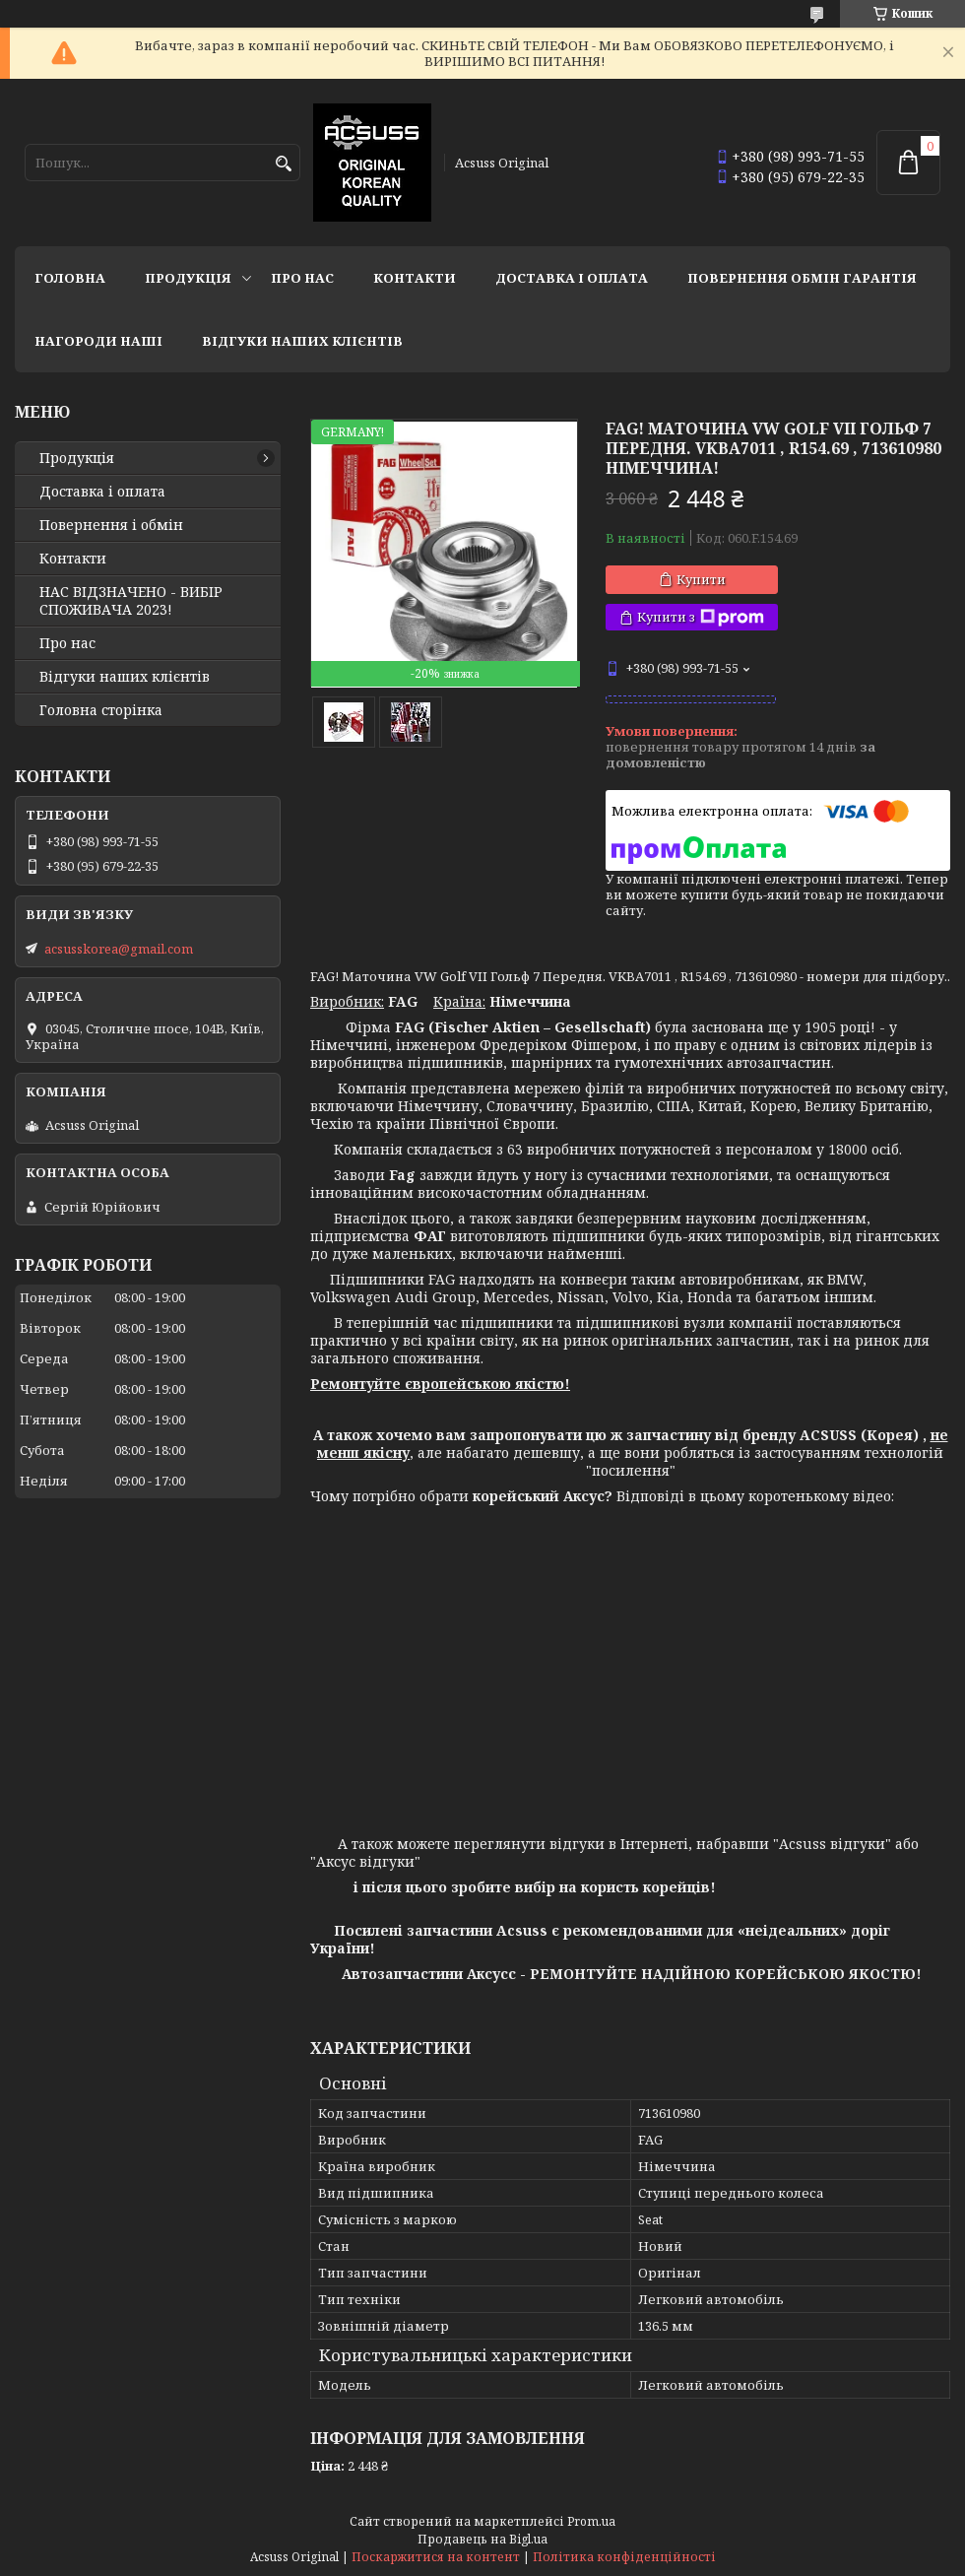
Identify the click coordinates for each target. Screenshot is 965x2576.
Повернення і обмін (111, 525)
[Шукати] (283, 164)
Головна (69, 278)
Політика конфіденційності (624, 2556)
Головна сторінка (100, 710)
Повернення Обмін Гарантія (802, 278)
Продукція (188, 278)
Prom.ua (591, 2521)
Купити (701, 579)
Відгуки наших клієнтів (302, 341)
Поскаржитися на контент (436, 2556)
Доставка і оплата (571, 278)
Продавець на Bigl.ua (482, 2539)
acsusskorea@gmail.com (118, 949)
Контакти (414, 278)
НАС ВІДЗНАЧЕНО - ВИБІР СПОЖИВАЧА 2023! (131, 601)
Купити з (700, 617)
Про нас (302, 278)
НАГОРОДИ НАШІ (98, 341)
